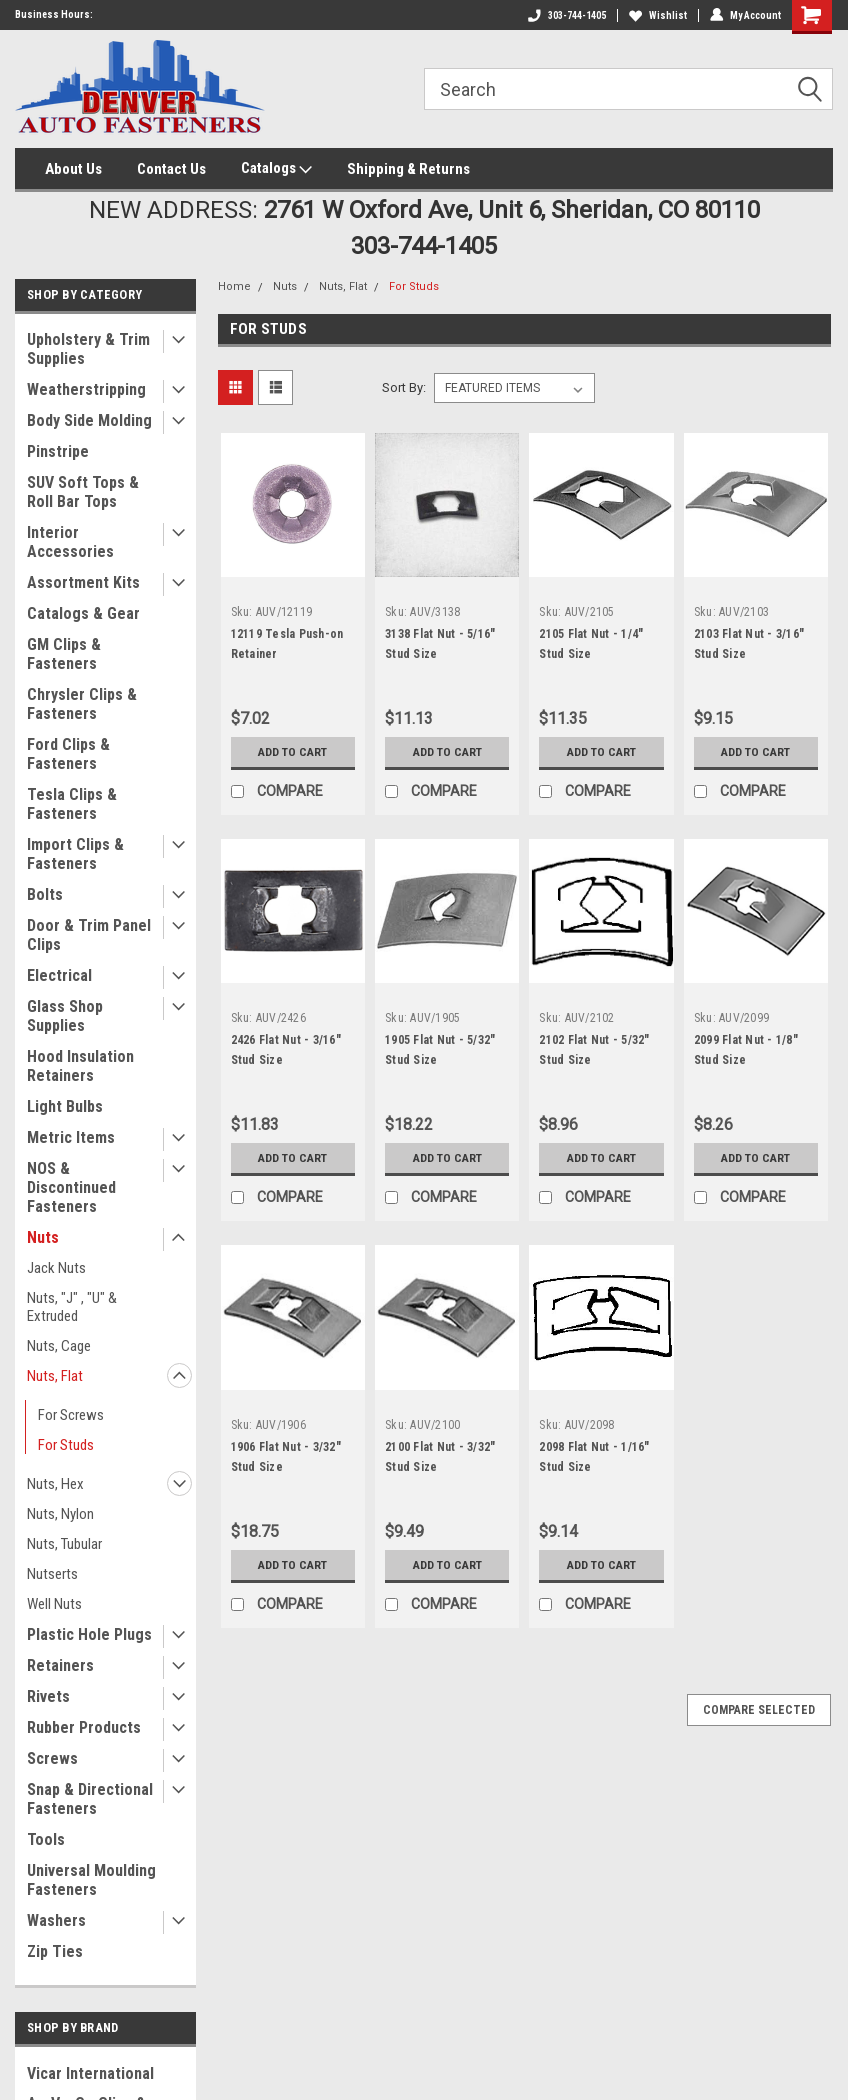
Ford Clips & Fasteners (68, 754)
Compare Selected (759, 1710)
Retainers (60, 1665)
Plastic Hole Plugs (89, 1634)
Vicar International (90, 2073)
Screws (52, 1758)
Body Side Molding (89, 420)
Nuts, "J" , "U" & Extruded (72, 1307)
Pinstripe (58, 451)
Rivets (48, 1696)
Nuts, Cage (59, 1346)
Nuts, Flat (55, 1376)
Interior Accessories (70, 542)
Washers (56, 1920)
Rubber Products (84, 1727)
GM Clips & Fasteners (64, 654)
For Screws (71, 1415)
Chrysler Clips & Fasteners (82, 704)
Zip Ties (55, 1951)
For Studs (66, 1445)
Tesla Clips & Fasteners (72, 804)
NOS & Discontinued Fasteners (71, 1187)
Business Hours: (54, 14)
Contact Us (171, 169)
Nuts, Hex (55, 1484)
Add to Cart (292, 752)
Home (234, 286)
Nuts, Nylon (60, 1514)
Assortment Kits (83, 582)
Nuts (43, 1237)
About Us (73, 169)
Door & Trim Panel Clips (89, 935)
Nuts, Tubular (64, 1544)
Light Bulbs (65, 1106)
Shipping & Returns (408, 169)
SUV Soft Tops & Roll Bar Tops (83, 492)
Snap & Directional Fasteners (90, 1799)
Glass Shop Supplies (65, 1016)
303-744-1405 (567, 15)
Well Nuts (54, 1604)
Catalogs (276, 169)
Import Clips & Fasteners (75, 854)
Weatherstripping (86, 389)
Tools (46, 1839)
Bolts (45, 894)
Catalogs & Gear (83, 613)
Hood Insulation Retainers (80, 1066)
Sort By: (404, 387)
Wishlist (658, 15)
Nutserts (52, 1574)
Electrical (59, 975)
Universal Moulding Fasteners (91, 1880)
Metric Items (71, 1137)
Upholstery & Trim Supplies (88, 349)
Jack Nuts (56, 1268)
